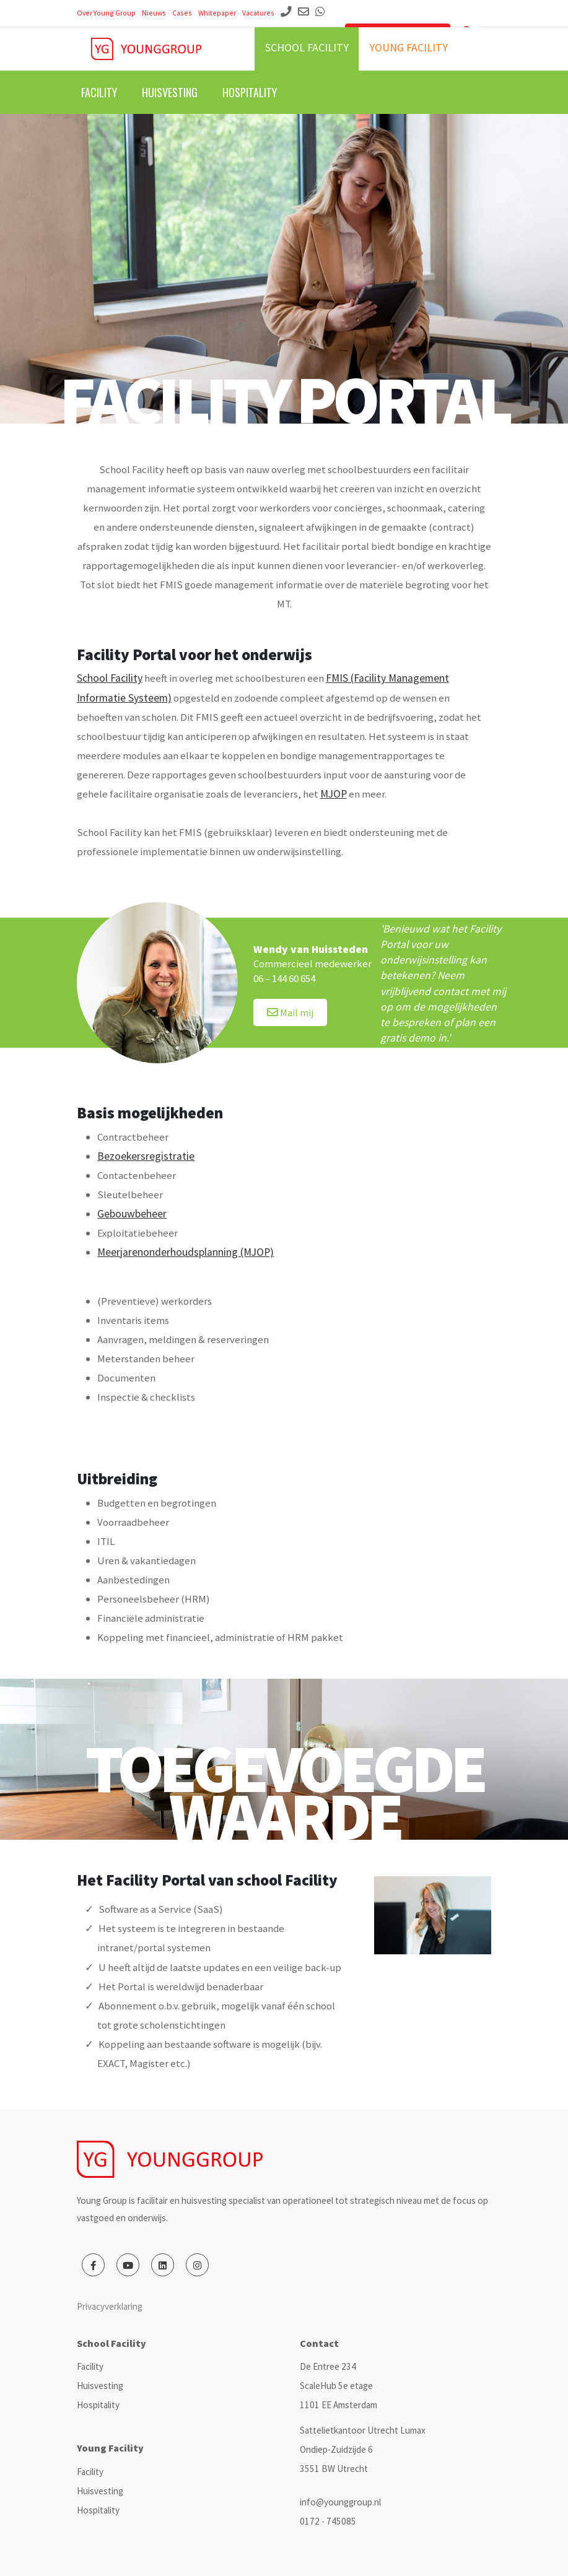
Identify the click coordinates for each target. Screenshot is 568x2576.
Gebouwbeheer (132, 1214)
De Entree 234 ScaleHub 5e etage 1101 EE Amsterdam (338, 2386)
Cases (182, 12)
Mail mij (290, 1012)
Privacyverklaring (109, 2306)
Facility (99, 92)
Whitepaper (217, 12)
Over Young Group (106, 12)
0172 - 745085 (328, 2521)
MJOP (333, 794)
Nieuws (154, 12)
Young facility (408, 47)
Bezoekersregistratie (145, 1156)
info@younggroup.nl (340, 2502)
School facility (307, 47)
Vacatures (258, 12)
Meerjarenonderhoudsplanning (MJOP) (185, 1252)
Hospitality (249, 92)
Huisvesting (170, 92)
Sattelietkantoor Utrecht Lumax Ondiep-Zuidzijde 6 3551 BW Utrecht (363, 2449)
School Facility (109, 678)
